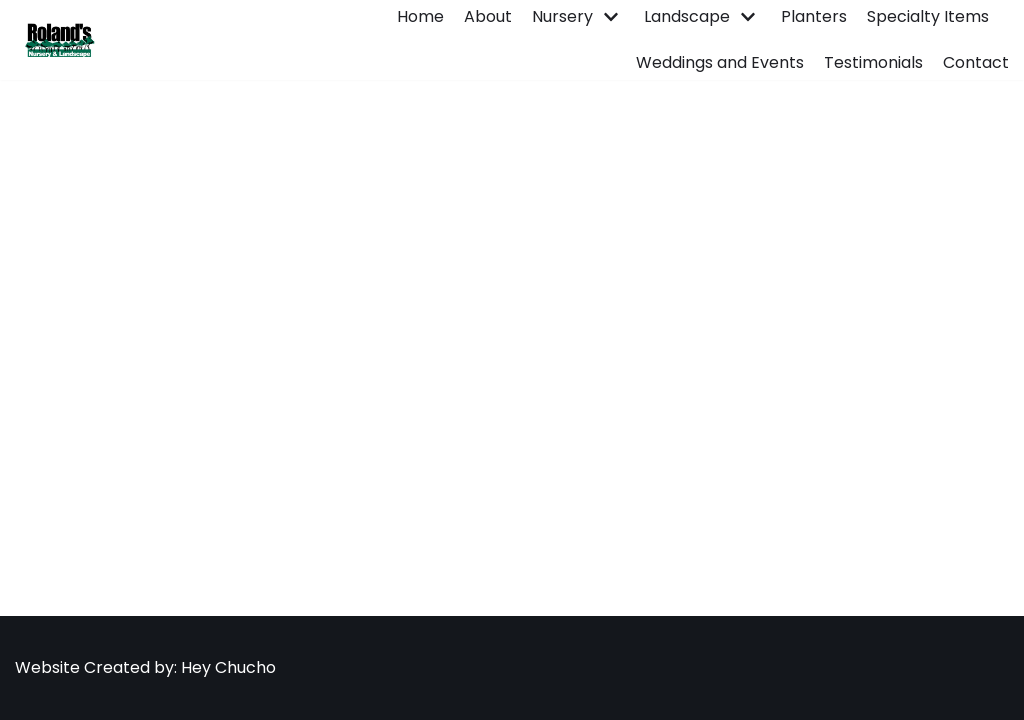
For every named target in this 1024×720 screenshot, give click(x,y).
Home (420, 16)
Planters (814, 16)
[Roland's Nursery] (56, 39)
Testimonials (873, 62)
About (488, 16)
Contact (976, 62)
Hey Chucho (226, 667)
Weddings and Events (720, 62)
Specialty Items (928, 16)
